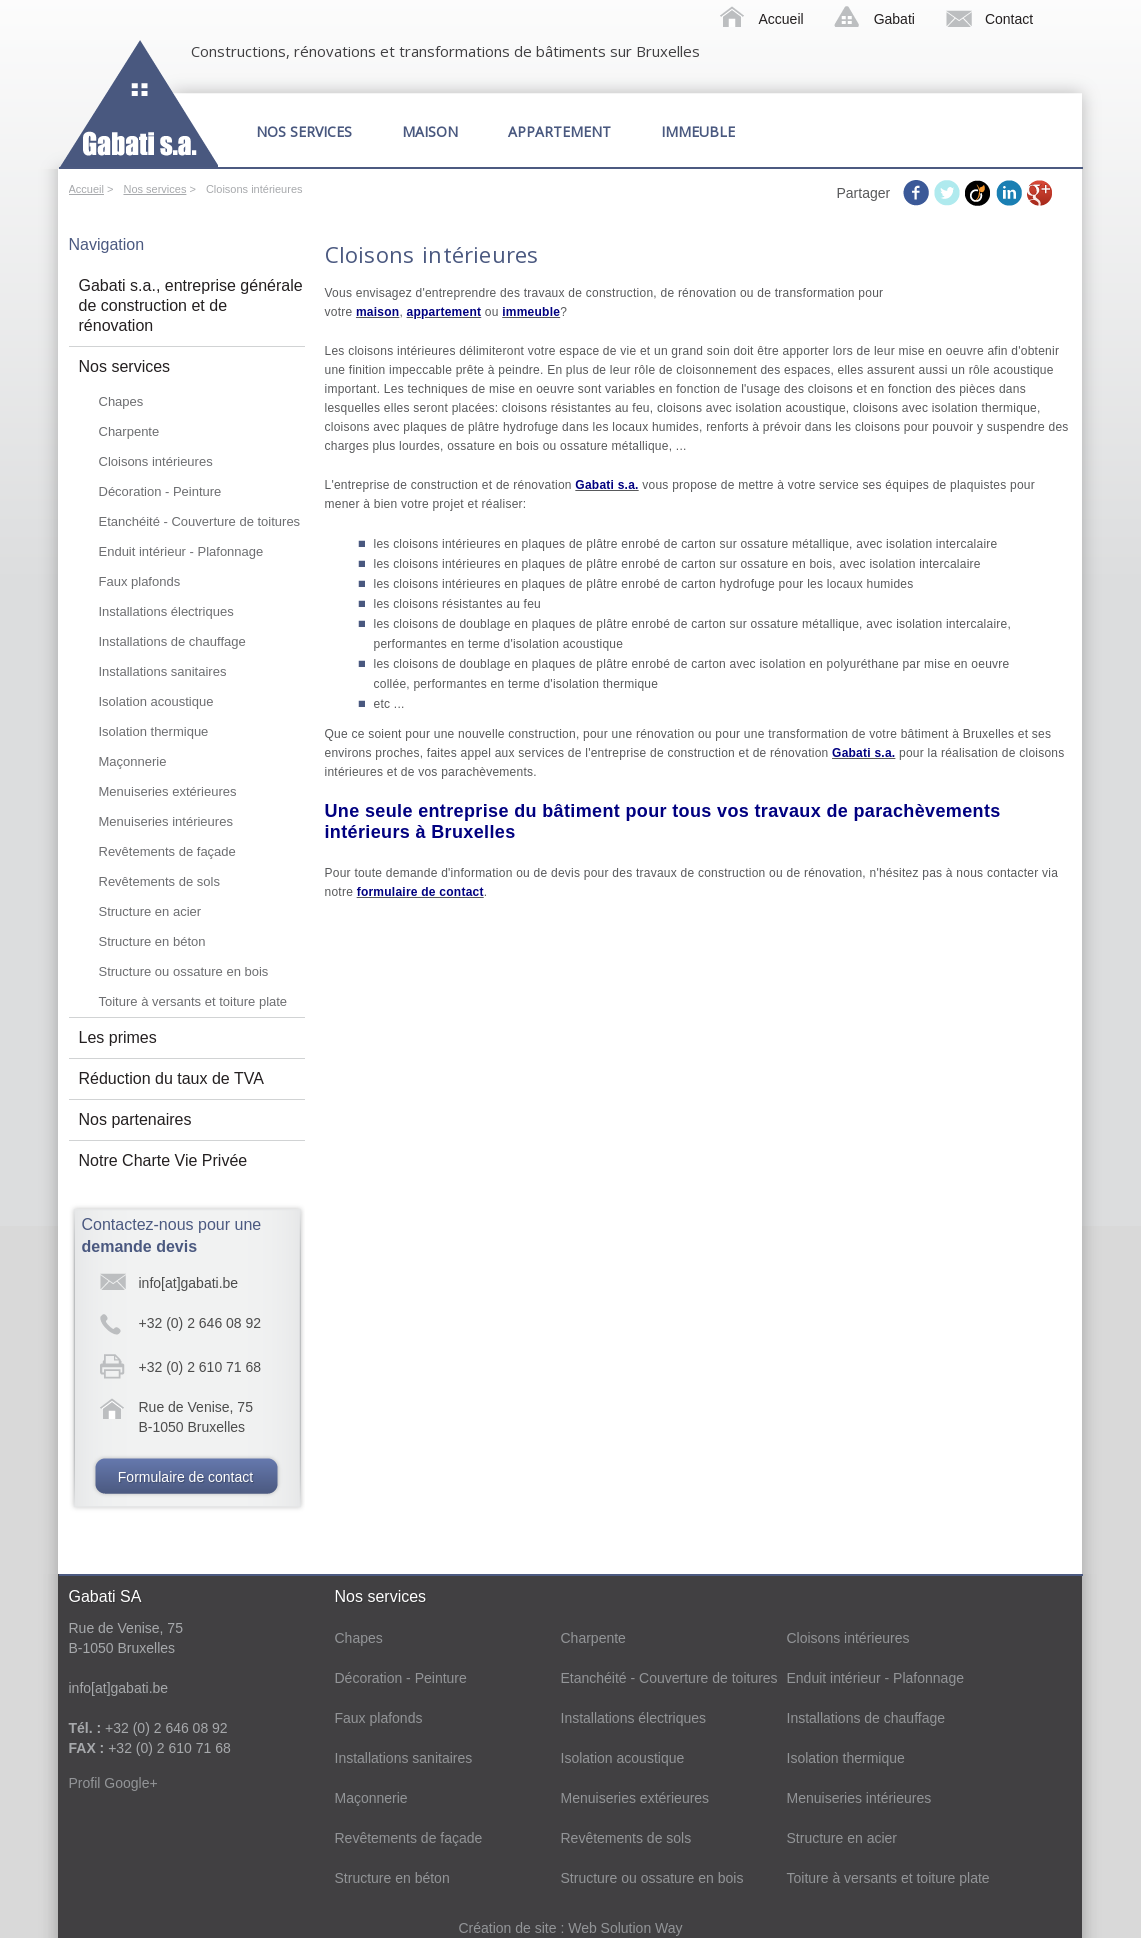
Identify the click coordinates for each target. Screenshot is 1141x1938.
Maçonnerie (133, 761)
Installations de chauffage (172, 641)
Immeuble (698, 131)
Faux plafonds (140, 581)
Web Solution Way (625, 1928)
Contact (1009, 19)
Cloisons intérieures (156, 461)
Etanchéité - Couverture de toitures (200, 521)
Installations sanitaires (163, 671)
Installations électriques (166, 611)
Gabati (894, 19)
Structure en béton (152, 941)
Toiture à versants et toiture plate (193, 1001)
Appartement (559, 131)
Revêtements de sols (159, 881)
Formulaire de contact (185, 1477)
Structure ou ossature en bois (184, 971)
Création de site (509, 1928)
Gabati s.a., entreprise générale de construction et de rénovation (191, 305)
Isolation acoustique (156, 701)
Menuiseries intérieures (166, 821)
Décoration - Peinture (160, 491)
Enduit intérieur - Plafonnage (181, 551)
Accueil (781, 19)
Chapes (121, 401)
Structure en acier (150, 911)
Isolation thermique (154, 731)
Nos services (304, 131)
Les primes (118, 1037)
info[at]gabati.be (189, 1283)
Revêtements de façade (167, 851)
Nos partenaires (135, 1119)
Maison (430, 131)
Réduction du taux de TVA (171, 1078)
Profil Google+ (113, 1783)
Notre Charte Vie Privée (163, 1160)
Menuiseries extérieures (168, 791)
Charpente (129, 431)
